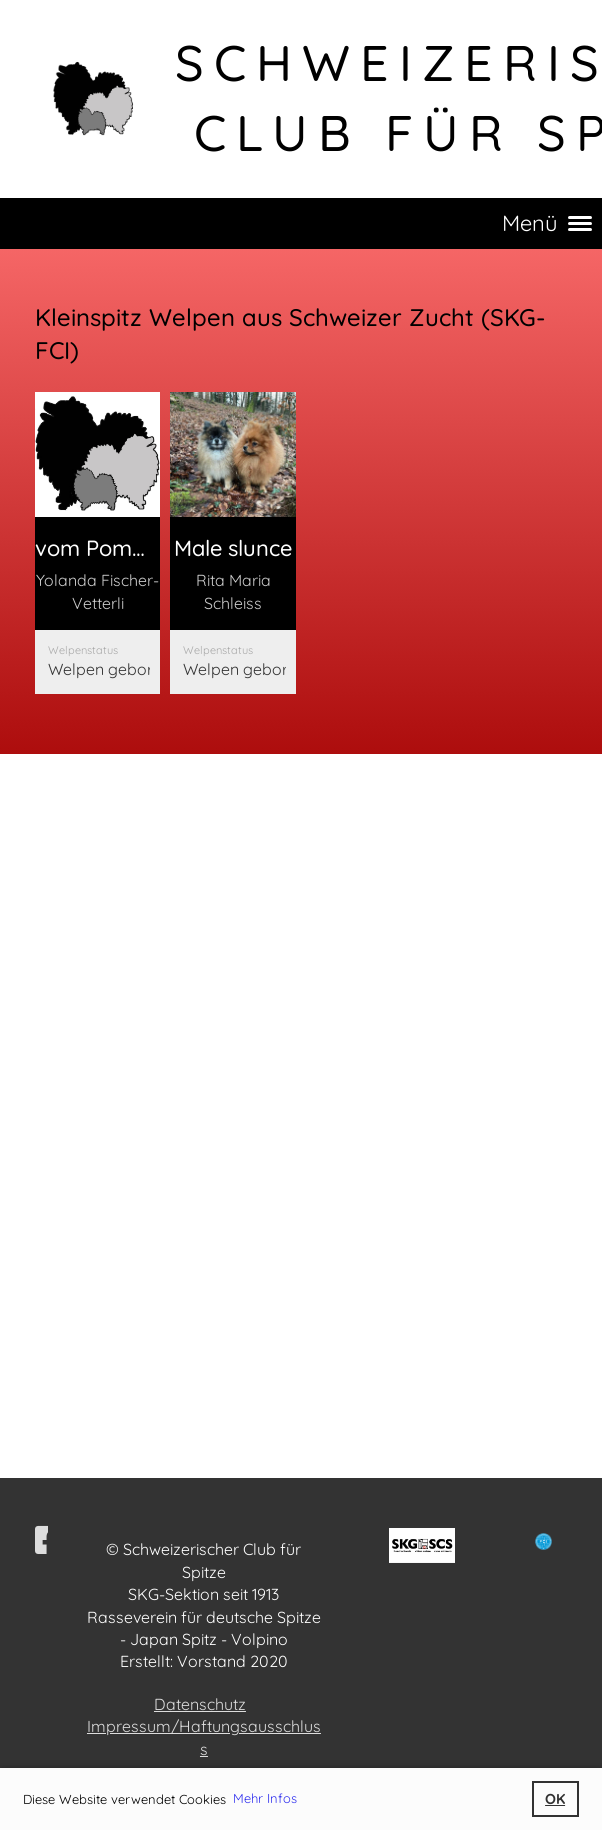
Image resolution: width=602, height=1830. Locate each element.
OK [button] (555, 1799)
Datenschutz (200, 1704)
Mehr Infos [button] (265, 1798)
